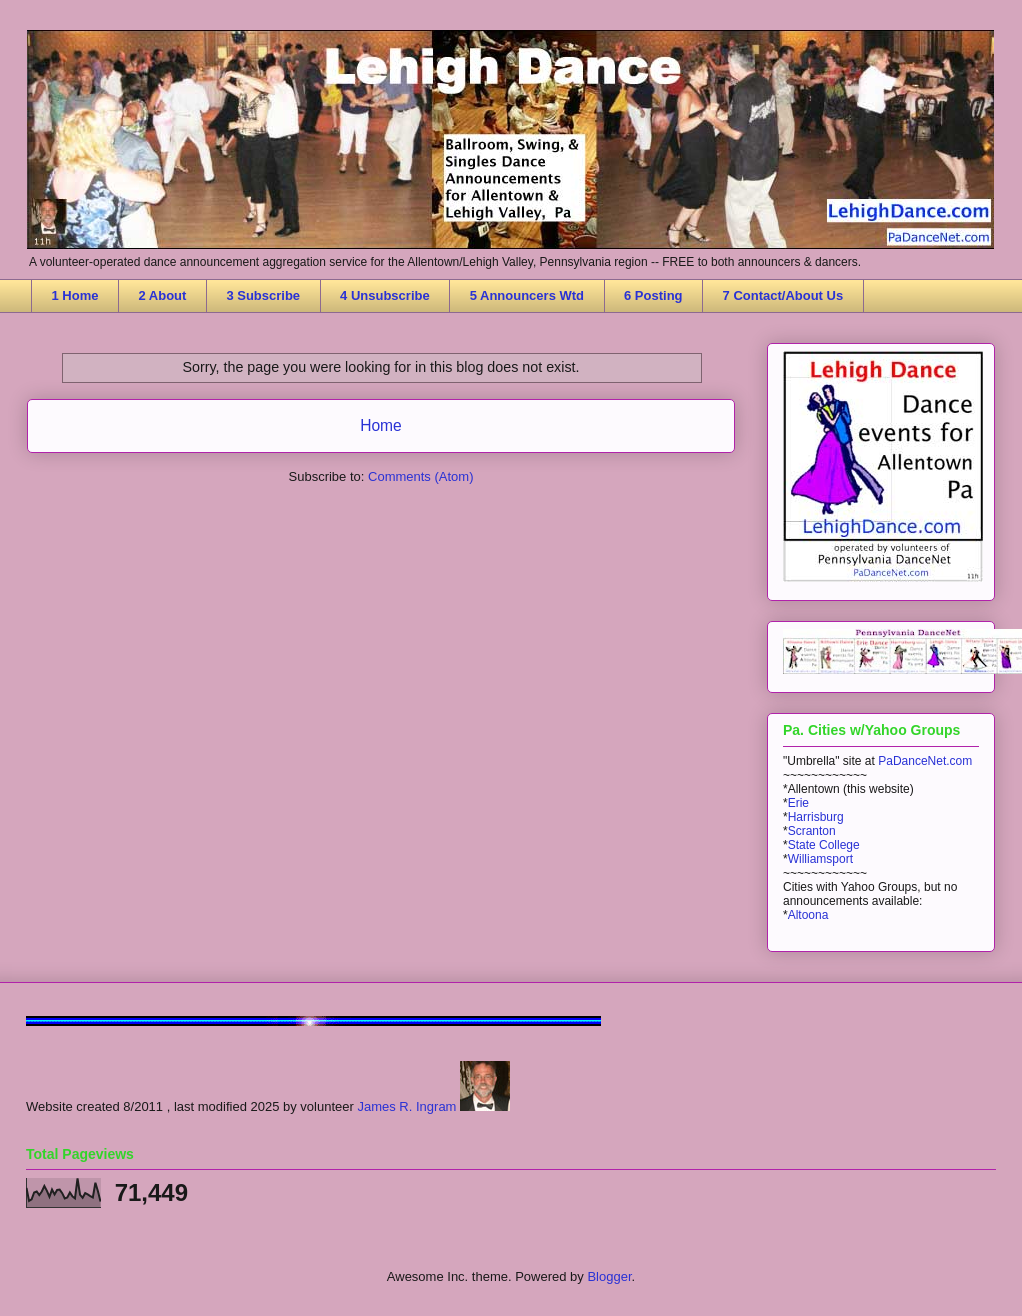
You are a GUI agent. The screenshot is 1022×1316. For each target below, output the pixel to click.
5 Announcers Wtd (527, 295)
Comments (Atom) (420, 476)
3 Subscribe (263, 295)
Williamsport (820, 859)
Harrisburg (816, 817)
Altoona (808, 915)
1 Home (75, 295)
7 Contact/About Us (783, 295)
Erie (798, 803)
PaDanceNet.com (925, 761)
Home (381, 425)
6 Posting (653, 295)
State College (824, 845)
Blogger (609, 1276)
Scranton (812, 831)
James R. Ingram (406, 1106)
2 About (162, 295)
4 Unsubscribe (385, 295)
